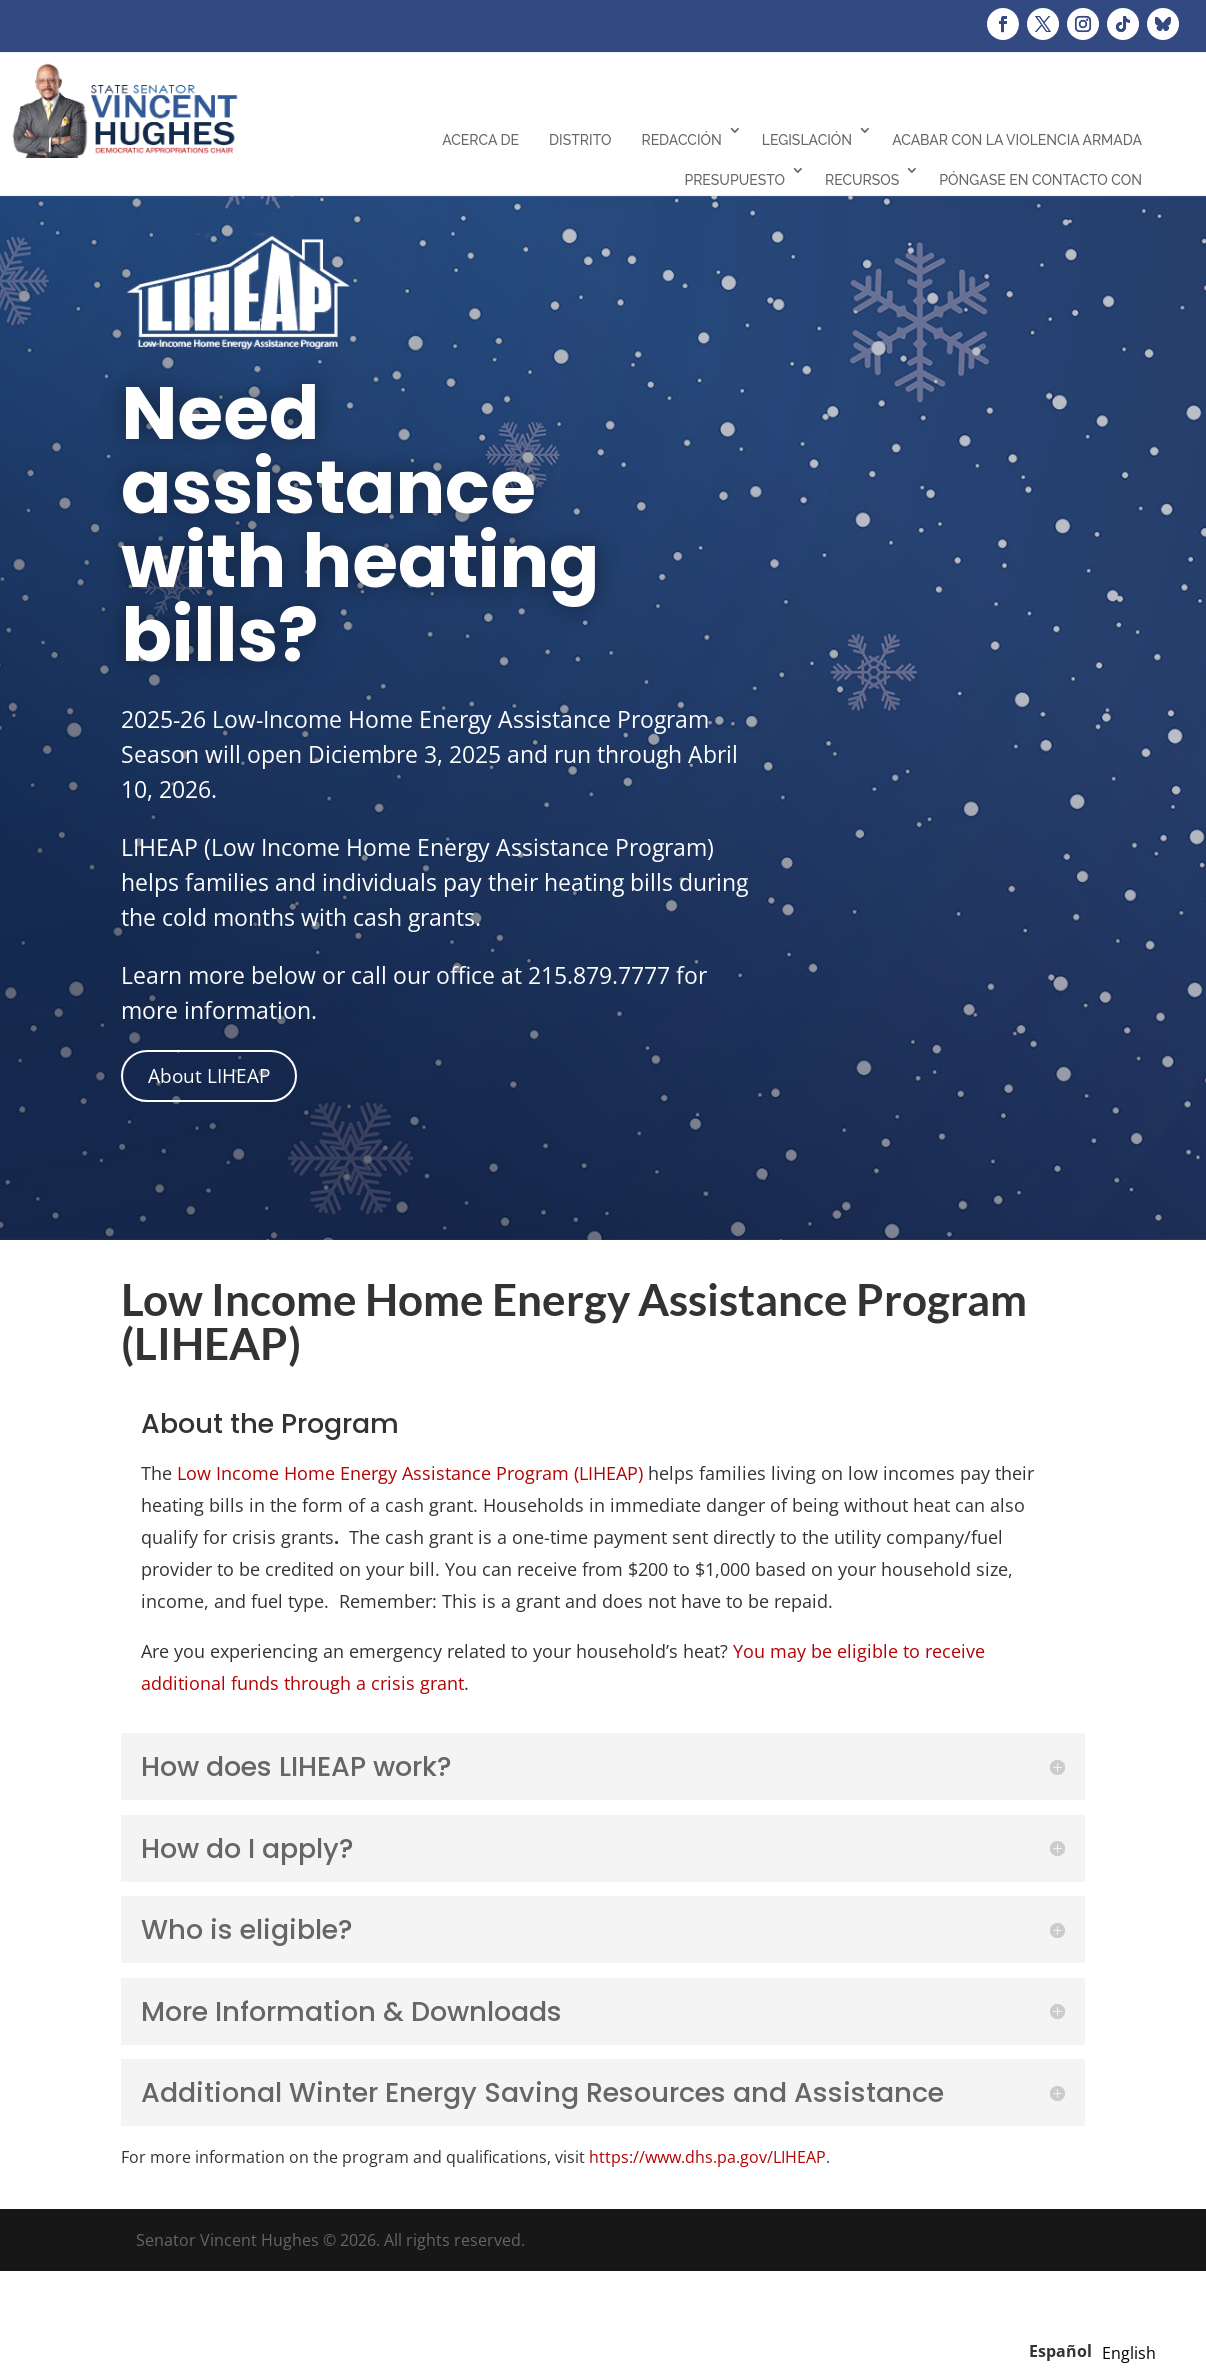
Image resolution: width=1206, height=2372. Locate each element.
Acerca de (480, 140)
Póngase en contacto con (1040, 180)
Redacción (681, 140)
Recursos (862, 180)
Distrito (580, 140)
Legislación (807, 140)
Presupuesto (734, 180)
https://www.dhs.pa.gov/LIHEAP (707, 2157)
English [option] (1129, 2353)
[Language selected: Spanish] (1097, 2350)
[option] (1129, 2353)
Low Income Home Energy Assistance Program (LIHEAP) (410, 1473)
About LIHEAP (209, 1076)
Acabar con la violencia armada (1017, 140)
